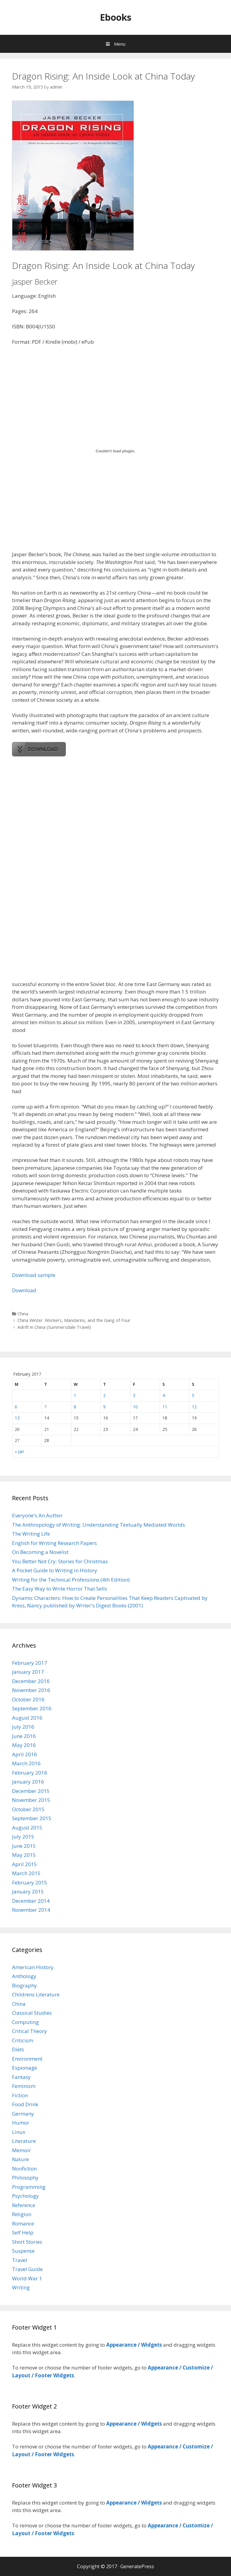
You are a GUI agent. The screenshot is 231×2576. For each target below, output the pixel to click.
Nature (20, 2159)
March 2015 (26, 1873)
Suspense (23, 2250)
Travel (19, 2260)
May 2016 (24, 1745)
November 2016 (31, 1690)
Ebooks (115, 17)
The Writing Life (31, 1533)
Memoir (21, 2150)
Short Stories (27, 2241)
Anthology (24, 1976)
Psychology (25, 2195)
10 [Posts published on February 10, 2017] (135, 1407)
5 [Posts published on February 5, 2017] (193, 1395)
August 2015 (27, 1827)
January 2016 (28, 1781)
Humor (20, 2122)
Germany (23, 2113)
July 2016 (23, 1726)
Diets (18, 2049)
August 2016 (27, 1717)
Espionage (24, 2067)
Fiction (20, 2095)
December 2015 (31, 1790)
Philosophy (25, 2177)
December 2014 (31, 1900)
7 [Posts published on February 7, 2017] (45, 1407)
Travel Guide (27, 2269)
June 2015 (24, 1845)
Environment (27, 2058)
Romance (23, 2223)
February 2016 (29, 1772)
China (22, 1314)
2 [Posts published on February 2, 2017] (104, 1395)
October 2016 (28, 1699)
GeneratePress (137, 2566)
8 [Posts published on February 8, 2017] (75, 1407)
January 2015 (28, 1891)
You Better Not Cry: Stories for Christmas (60, 1561)
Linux (18, 2131)
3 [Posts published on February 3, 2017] (134, 1395)
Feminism (23, 2086)
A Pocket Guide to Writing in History (54, 1570)
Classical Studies (32, 2012)
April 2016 (24, 1754)
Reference (23, 2205)
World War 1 (27, 2278)
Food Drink (25, 2104)
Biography (24, 1985)
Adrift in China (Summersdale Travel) (54, 1327)
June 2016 (24, 1736)
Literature (24, 2140)
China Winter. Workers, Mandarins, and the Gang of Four (74, 1320)
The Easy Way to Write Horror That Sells (59, 1588)
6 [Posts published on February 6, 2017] (16, 1407)
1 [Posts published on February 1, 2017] (75, 1395)
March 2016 (26, 1763)
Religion (21, 2214)
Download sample (33, 1274)
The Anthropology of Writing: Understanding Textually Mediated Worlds (98, 1524)
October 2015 (28, 1809)
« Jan (19, 1451)
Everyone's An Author (37, 1515)
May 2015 (24, 1854)
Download (24, 1290)
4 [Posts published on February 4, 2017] (163, 1395)
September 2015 (31, 1818)
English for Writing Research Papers (54, 1543)
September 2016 (31, 1708)
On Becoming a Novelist (40, 1552)
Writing (21, 2287)
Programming (28, 2186)
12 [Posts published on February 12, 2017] (194, 1407)
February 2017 (29, 1662)
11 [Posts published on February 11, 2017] (164, 1407)
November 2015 (31, 1799)
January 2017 (28, 1671)
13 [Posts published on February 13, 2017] (17, 1418)
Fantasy (21, 2077)
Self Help (22, 2232)
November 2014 (31, 1909)
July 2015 (23, 1836)
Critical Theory (29, 2031)
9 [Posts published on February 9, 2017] (104, 1407)
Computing (25, 2022)
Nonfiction (24, 2168)
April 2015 (24, 1864)
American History (33, 1967)
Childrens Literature (36, 1994)
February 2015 (29, 1882)
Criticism (22, 2040)
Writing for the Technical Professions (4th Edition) (71, 1579)
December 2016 (31, 1681)
